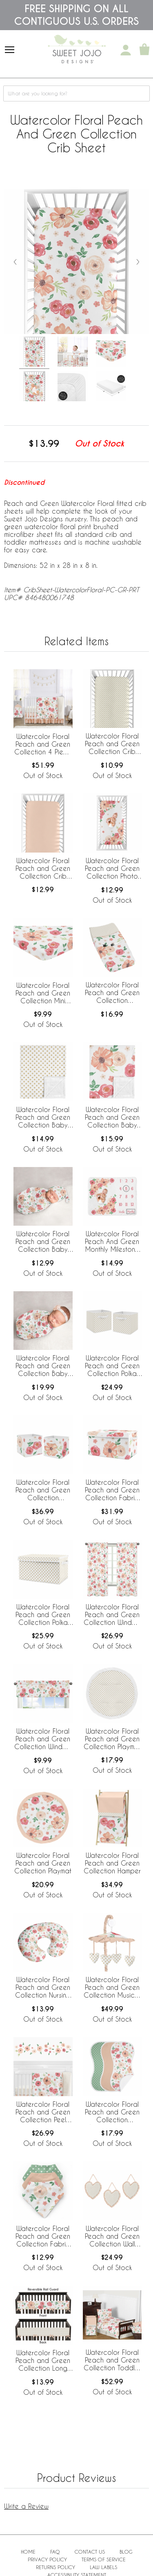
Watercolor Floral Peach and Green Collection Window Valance (42, 1739)
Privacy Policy (47, 2559)
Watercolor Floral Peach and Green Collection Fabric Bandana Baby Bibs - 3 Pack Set (43, 2236)
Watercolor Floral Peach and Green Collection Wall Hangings (112, 2236)
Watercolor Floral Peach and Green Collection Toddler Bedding (112, 2360)
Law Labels (103, 2567)
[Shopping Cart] (144, 50)
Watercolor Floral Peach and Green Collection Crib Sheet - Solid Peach (43, 869)
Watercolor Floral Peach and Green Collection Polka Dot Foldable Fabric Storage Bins (112, 1366)
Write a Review (26, 2506)
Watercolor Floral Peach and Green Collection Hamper (112, 1863)
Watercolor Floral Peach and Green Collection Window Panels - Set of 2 (112, 1615)
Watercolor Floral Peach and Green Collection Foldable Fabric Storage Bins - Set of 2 (43, 1490)
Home (28, 2551)
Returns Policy (55, 2567)
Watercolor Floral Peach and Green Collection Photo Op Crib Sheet (112, 869)
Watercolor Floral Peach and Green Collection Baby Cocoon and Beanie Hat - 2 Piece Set (43, 1242)
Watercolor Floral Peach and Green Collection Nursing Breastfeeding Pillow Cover (43, 1988)
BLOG (126, 2551)
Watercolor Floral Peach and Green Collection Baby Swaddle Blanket (43, 1366)
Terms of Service (104, 2559)
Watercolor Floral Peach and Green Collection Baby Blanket (112, 1118)
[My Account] (125, 50)
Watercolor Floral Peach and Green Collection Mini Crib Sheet (43, 993)
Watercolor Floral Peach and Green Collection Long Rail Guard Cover (43, 2361)
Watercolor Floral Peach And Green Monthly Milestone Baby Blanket (112, 1242)
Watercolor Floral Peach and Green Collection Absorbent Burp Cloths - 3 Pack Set (112, 2112)
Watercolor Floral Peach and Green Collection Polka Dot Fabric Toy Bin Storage (43, 1615)
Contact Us (90, 2551)
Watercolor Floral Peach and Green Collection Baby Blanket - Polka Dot (43, 1118)
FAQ (55, 2551)
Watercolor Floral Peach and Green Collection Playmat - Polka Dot (112, 1739)
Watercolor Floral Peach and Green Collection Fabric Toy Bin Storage (112, 1490)
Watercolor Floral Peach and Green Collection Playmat (42, 1863)
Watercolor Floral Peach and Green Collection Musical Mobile (112, 1988)
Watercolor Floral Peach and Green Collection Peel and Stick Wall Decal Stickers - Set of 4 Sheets (43, 2112)
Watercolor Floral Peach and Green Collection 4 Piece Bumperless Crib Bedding (42, 744)
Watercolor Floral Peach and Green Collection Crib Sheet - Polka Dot (112, 744)
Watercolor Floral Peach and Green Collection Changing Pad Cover (112, 993)
